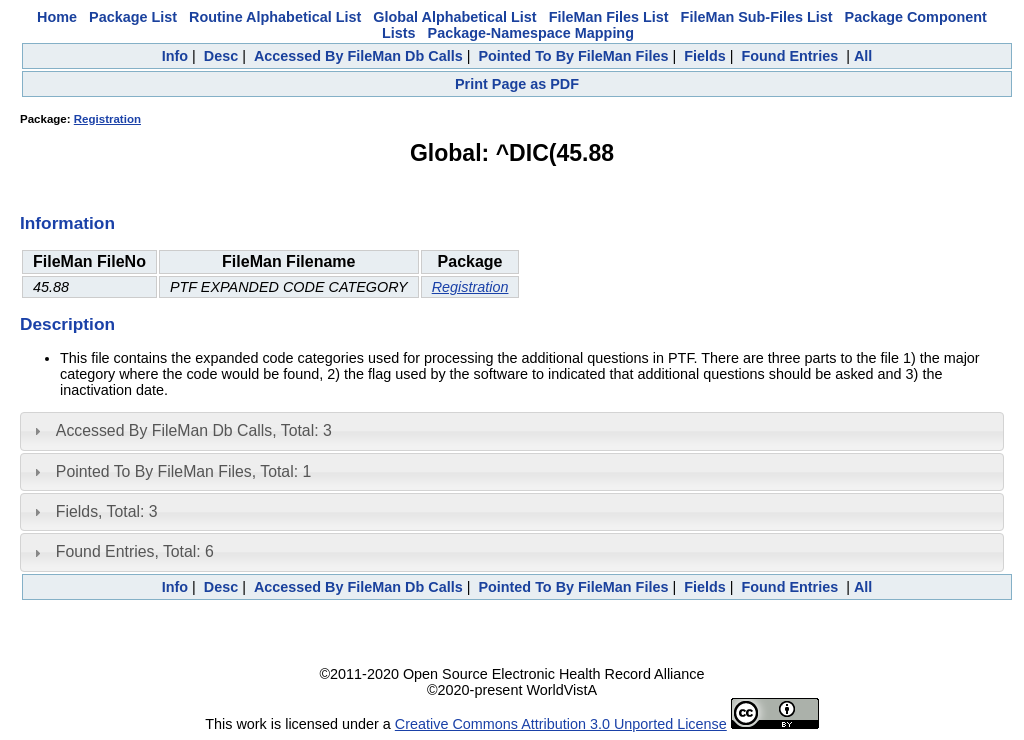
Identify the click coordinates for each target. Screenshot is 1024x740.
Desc (221, 56)
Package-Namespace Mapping (531, 33)
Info (175, 56)
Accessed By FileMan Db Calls (358, 56)
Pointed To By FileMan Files (573, 56)
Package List (133, 17)
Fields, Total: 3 (107, 511)
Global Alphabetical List (454, 17)
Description (67, 324)
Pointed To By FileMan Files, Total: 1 (183, 471)
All (863, 56)
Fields (705, 56)
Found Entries (789, 56)
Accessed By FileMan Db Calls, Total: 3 (194, 430)
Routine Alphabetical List (275, 17)
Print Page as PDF (517, 84)
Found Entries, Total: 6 (135, 551)
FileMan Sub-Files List (757, 17)
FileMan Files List (609, 17)
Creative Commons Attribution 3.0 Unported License (561, 724)
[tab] (512, 431)
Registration (107, 119)
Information (67, 223)
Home (57, 17)
